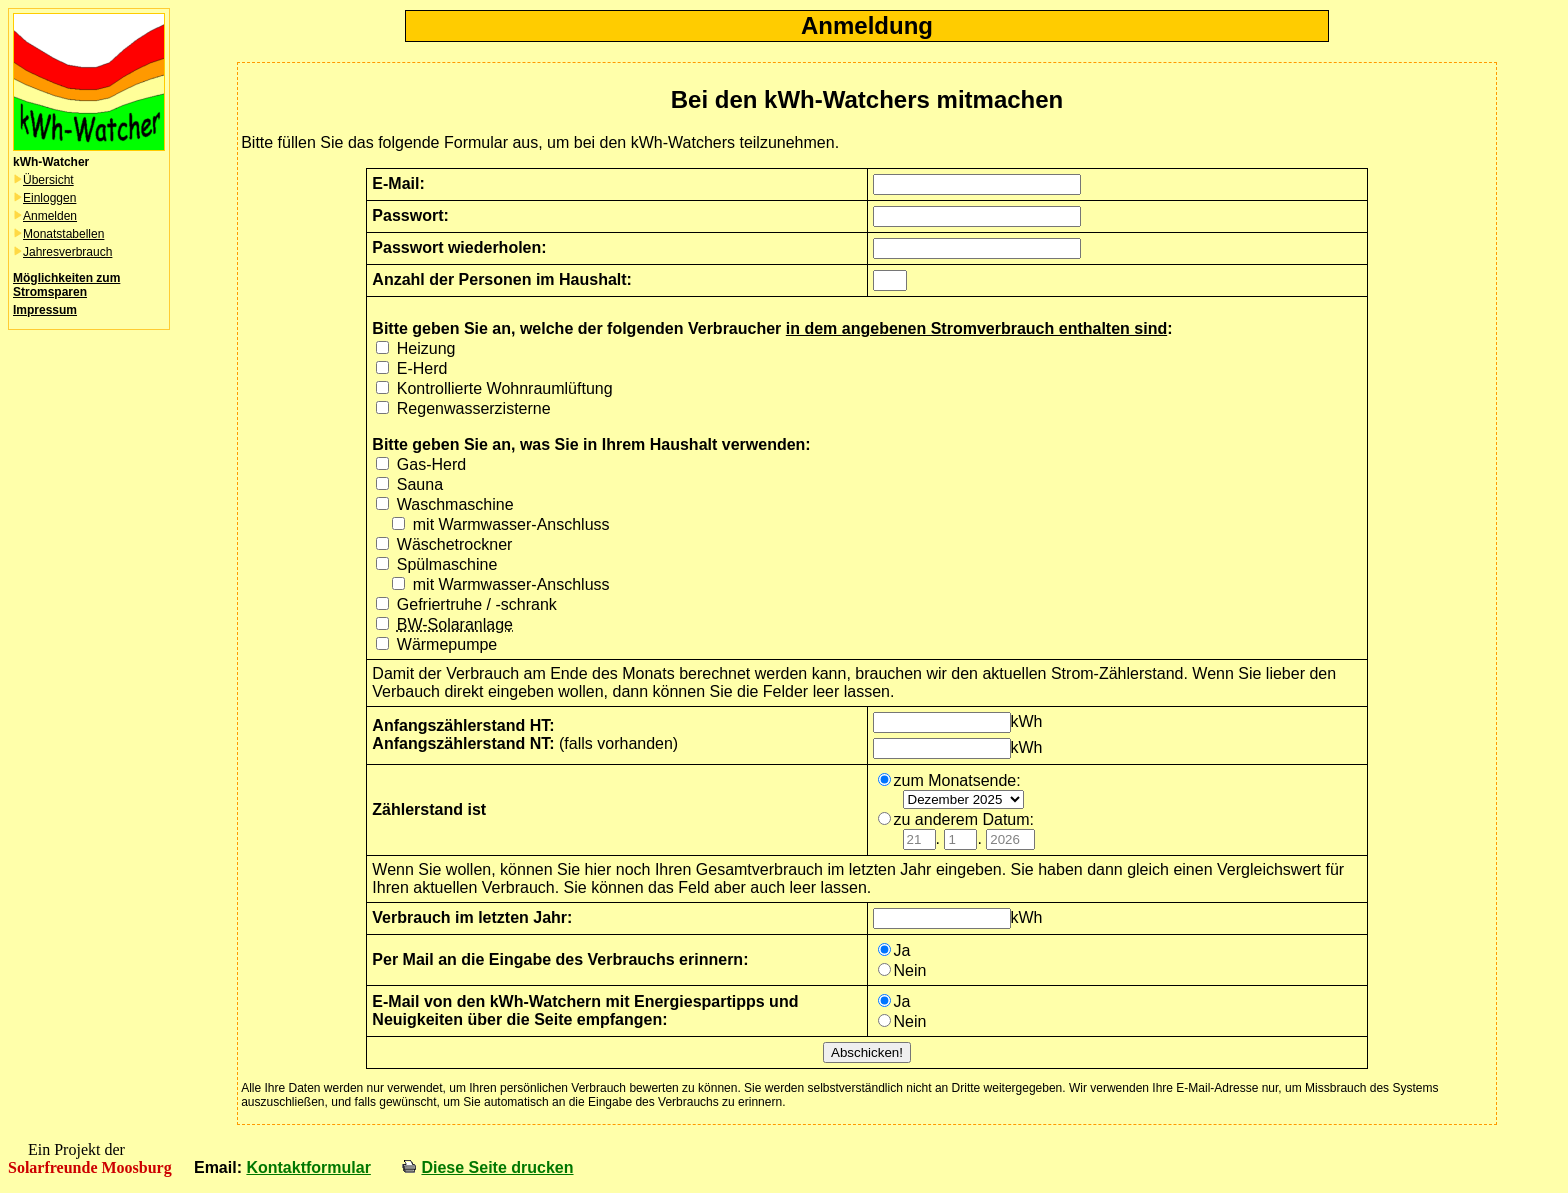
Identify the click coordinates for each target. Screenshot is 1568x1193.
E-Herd (422, 368)
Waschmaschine (455, 504)
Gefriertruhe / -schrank (477, 604)
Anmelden (50, 216)
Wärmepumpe (447, 644)
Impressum (45, 310)
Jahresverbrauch (67, 252)
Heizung (426, 348)
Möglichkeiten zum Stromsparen (66, 285)
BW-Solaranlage (455, 624)
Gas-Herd (431, 464)
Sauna (420, 484)
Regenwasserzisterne (474, 408)
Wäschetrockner (455, 544)
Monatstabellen (63, 234)
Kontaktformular (308, 1167)
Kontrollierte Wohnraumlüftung (505, 388)
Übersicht (48, 180)
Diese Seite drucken (497, 1167)
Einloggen (49, 198)
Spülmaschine (447, 564)
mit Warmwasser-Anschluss (511, 524)
